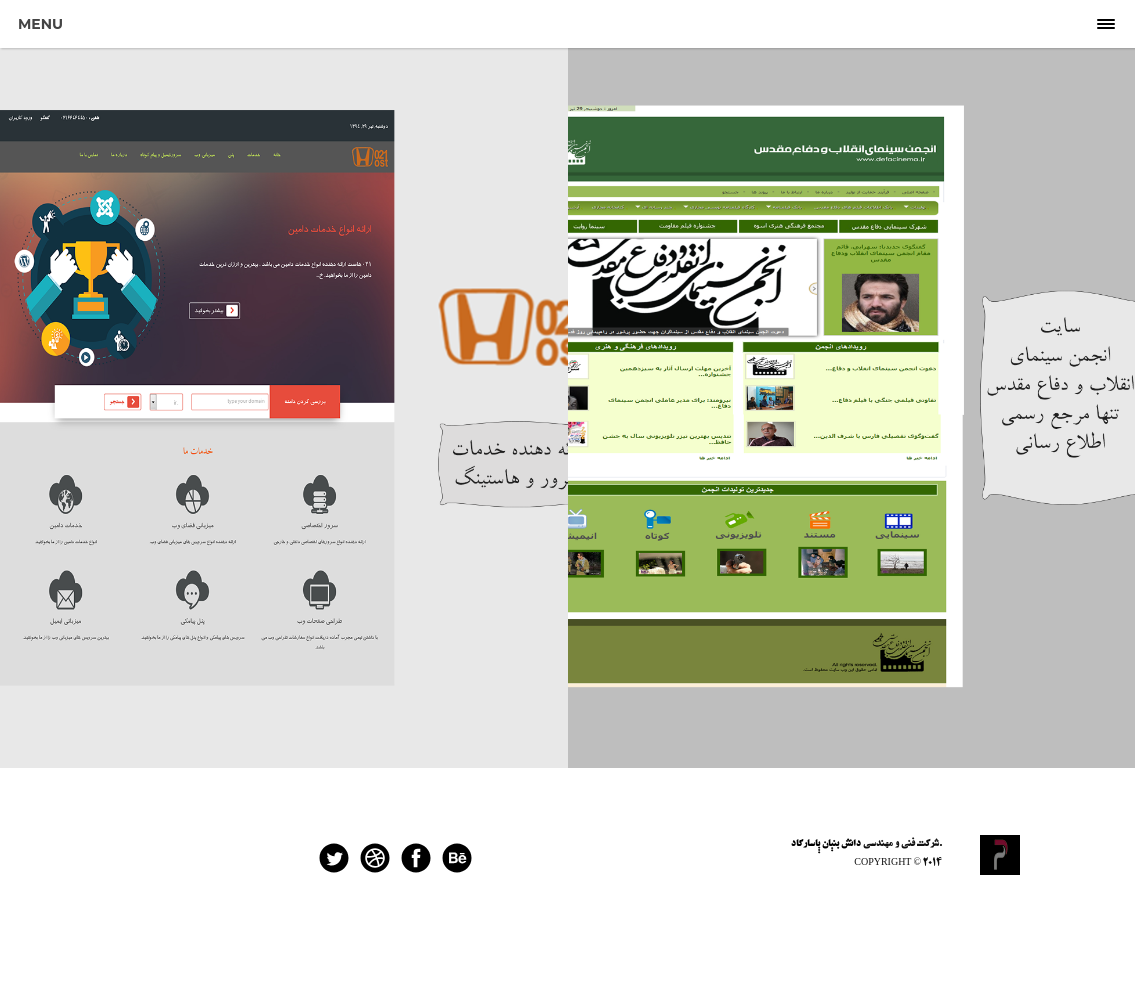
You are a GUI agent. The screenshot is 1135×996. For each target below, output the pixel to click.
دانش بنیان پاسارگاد (826, 844)
